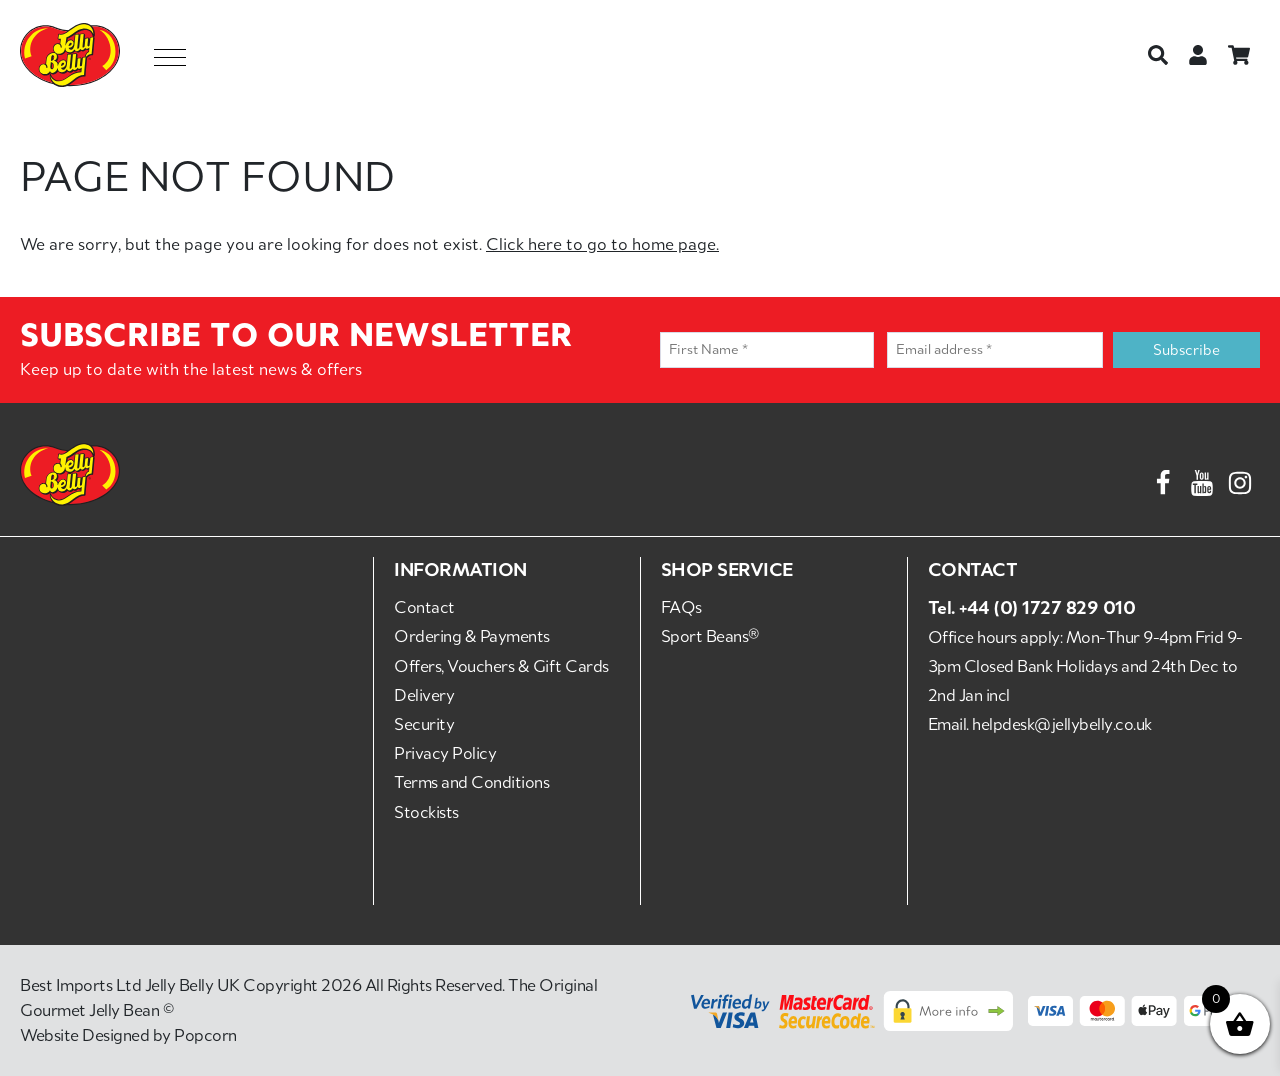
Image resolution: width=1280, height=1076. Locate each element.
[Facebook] (1163, 479)
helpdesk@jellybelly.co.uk (1062, 724)
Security (424, 724)
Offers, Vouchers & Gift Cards (501, 666)
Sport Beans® (710, 636)
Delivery (424, 695)
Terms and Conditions (471, 782)
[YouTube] (1202, 479)
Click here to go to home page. (602, 244)
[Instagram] (1240, 479)
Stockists (426, 812)
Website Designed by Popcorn (128, 1035)
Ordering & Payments (472, 636)
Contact (424, 607)
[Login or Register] (1198, 55)
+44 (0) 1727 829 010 (1047, 607)
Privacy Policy (445, 753)
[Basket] (1239, 55)
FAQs (681, 607)
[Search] (1158, 55)
